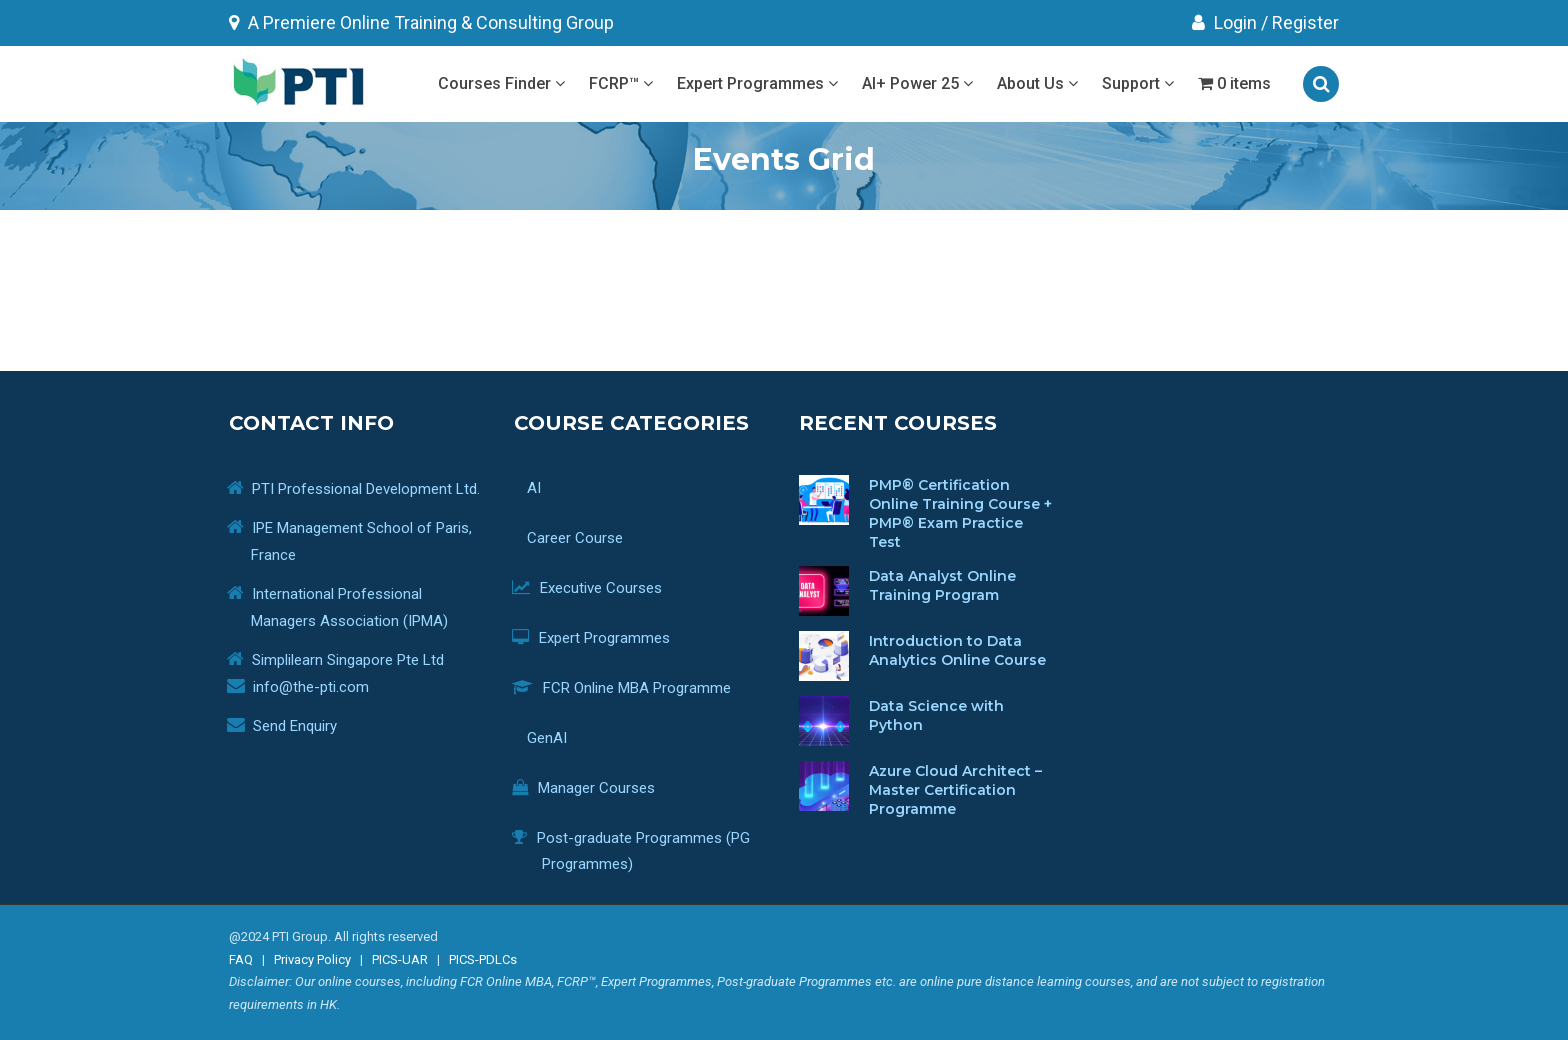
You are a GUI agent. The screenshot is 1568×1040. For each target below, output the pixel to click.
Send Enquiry (295, 726)
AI (655, 491)
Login (1224, 22)
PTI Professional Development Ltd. (366, 489)
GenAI (554, 738)
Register (1305, 22)
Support (1138, 83)
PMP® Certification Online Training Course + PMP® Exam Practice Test (960, 513)
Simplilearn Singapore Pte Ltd (348, 660)
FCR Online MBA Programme (636, 688)
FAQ (241, 959)
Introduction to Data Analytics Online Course (957, 650)
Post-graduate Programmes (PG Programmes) (646, 851)
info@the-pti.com (311, 687)
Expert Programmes (757, 83)
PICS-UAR (400, 959)
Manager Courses (598, 788)
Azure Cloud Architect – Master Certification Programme (955, 790)
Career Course (582, 538)
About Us (1037, 83)
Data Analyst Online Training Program (942, 585)
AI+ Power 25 (917, 83)
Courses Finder (501, 83)
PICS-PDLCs (483, 959)
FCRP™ (621, 83)
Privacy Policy (312, 959)
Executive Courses (602, 588)
